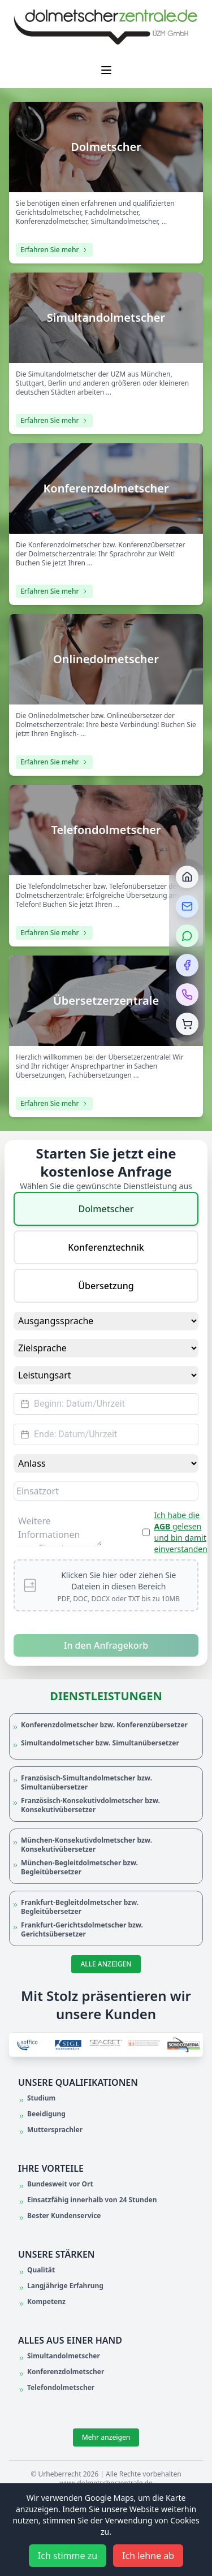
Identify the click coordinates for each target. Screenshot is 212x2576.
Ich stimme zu (67, 2555)
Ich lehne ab (148, 2555)
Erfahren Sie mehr (54, 249)
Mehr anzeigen (106, 2437)
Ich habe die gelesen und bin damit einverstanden (180, 1532)
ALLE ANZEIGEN (105, 1964)
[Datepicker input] (106, 1404)
